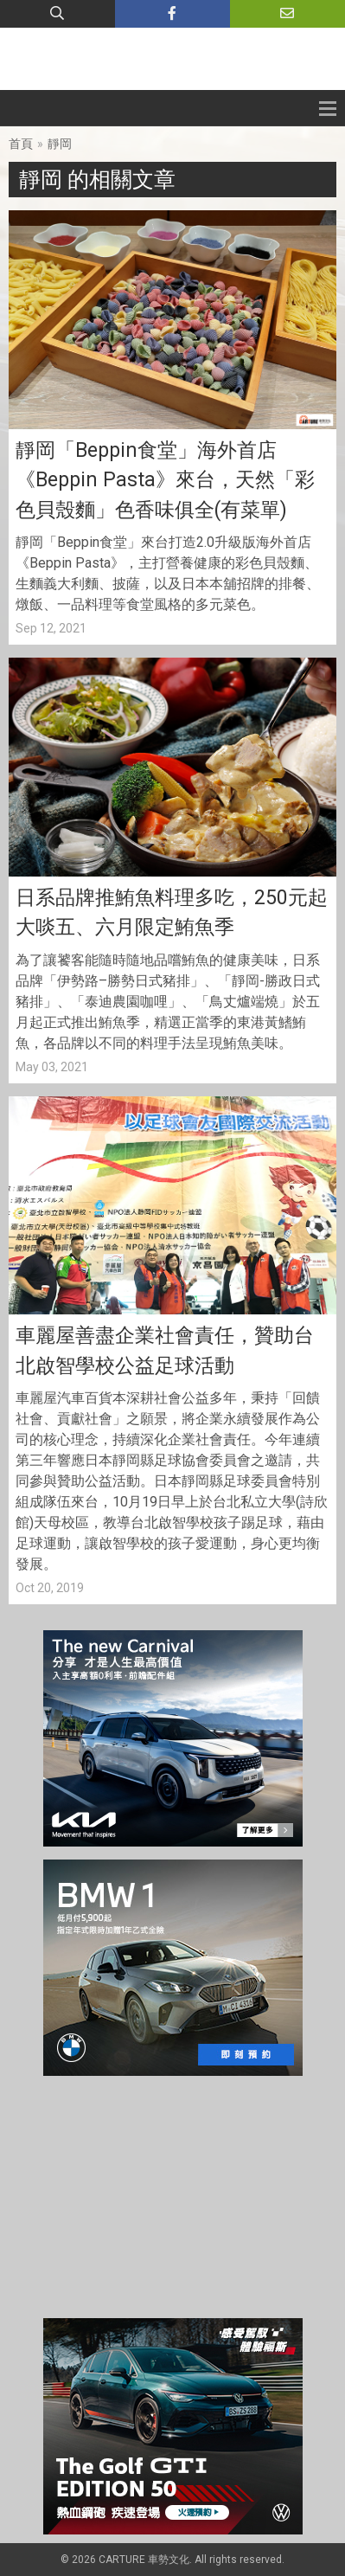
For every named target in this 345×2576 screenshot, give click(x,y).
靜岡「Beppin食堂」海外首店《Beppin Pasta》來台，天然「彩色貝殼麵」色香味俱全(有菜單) (165, 480)
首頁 (21, 144)
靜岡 (60, 144)
